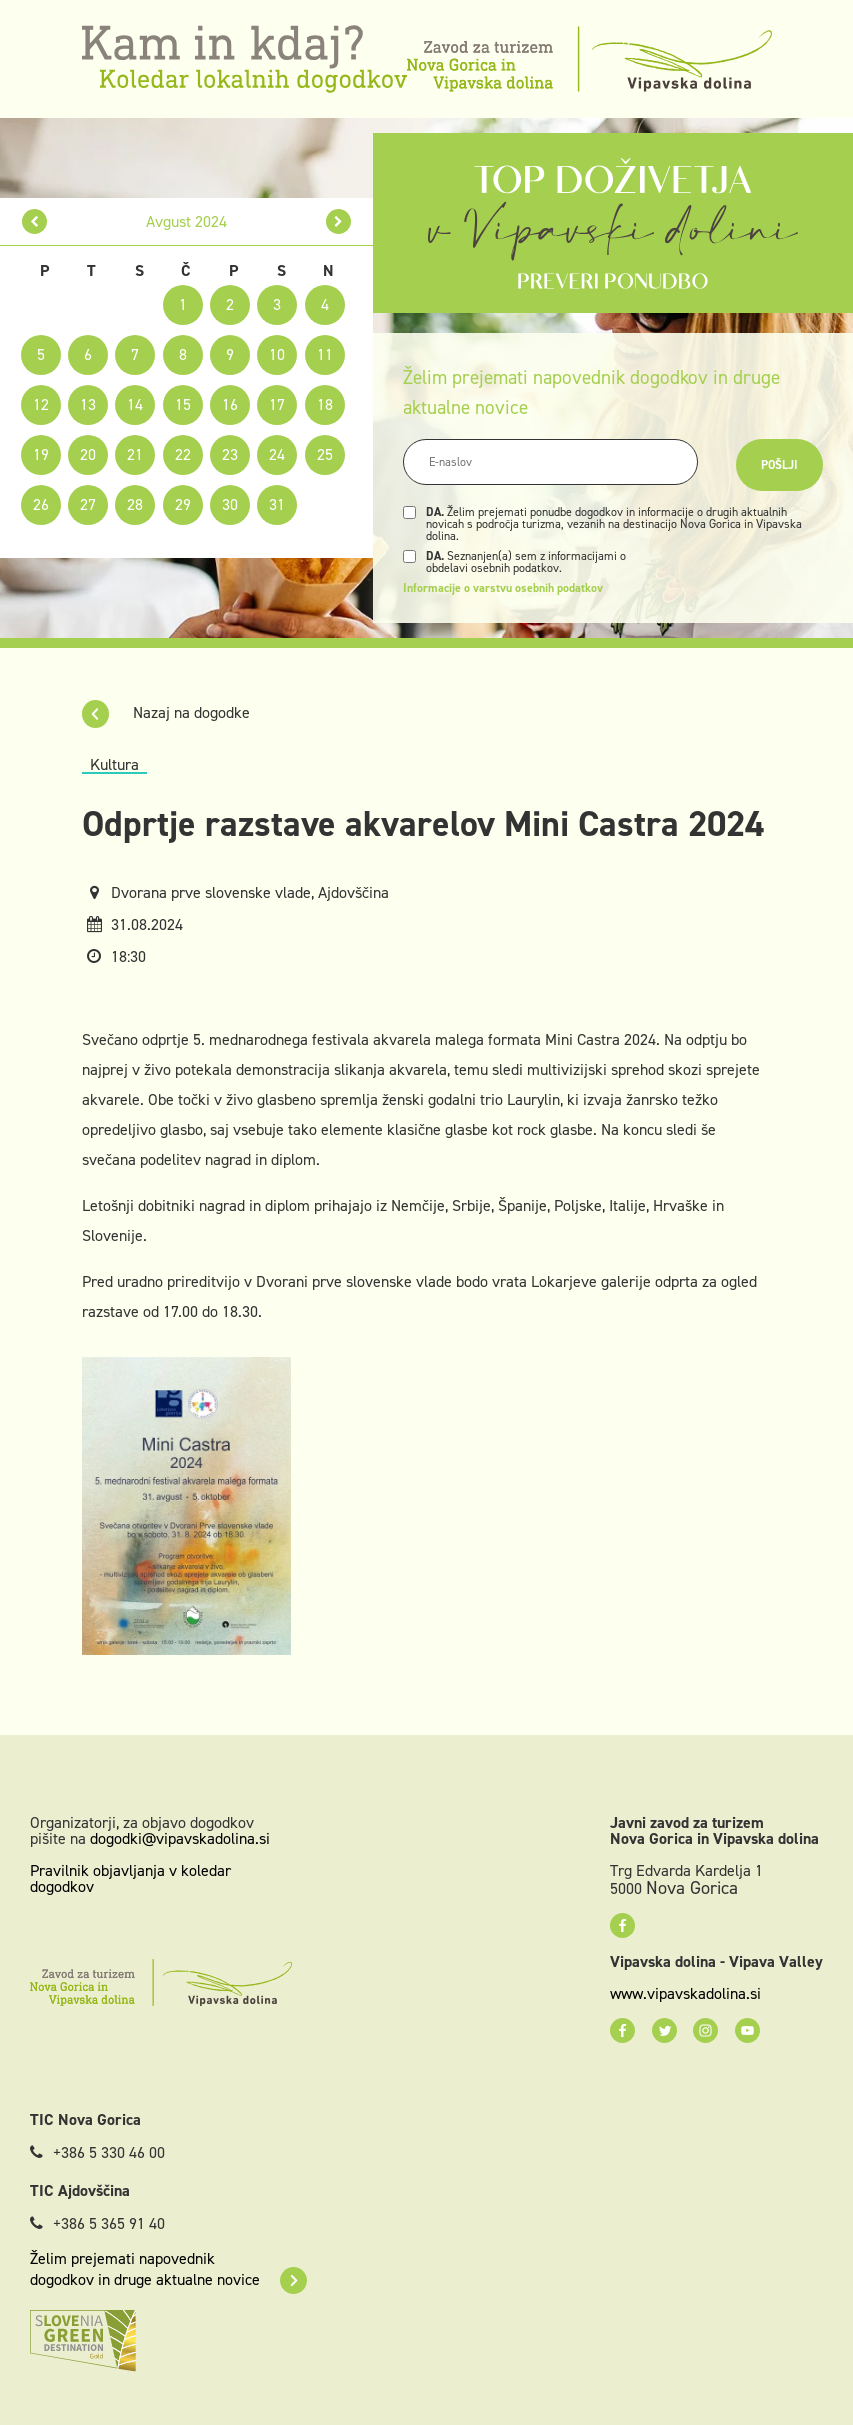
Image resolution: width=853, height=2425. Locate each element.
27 (88, 504)
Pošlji (779, 465)
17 (277, 404)
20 (88, 454)
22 (183, 454)
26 (41, 504)
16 (230, 404)
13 (88, 404)
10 (277, 354)
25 (325, 454)
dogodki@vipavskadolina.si (180, 1838)
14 (135, 404)
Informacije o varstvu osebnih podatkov (503, 588)
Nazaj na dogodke (166, 712)
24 (277, 454)
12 (41, 404)
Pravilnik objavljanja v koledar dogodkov (130, 1878)
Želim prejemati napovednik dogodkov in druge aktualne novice (168, 2269)
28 (135, 504)
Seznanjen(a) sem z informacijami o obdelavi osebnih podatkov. (526, 562)
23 (230, 454)
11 (325, 354)
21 (135, 454)
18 (325, 404)
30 (230, 504)
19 (41, 454)
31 (277, 504)
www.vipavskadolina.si (685, 1994)
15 (183, 404)
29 (183, 504)
